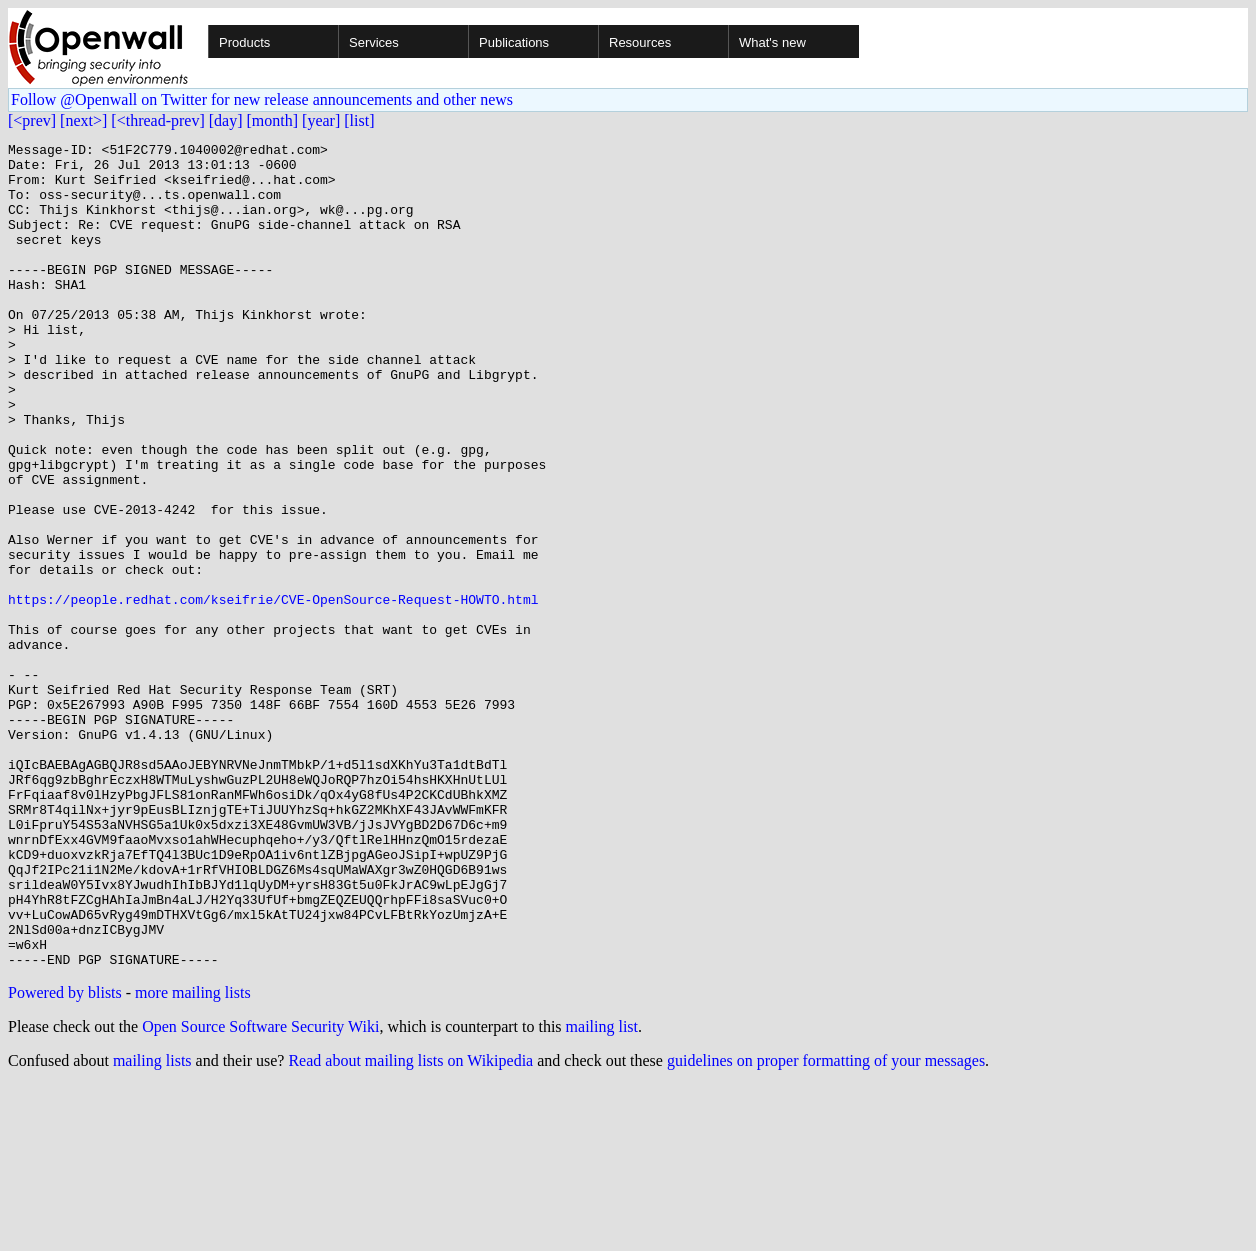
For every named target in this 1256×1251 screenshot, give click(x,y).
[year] (321, 120)
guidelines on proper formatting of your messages (826, 1225)
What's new (772, 42)
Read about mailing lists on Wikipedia (410, 1225)
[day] (226, 120)
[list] (359, 120)
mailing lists (152, 1225)
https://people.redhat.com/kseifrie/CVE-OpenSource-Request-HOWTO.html (273, 692)
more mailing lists (193, 1157)
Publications (514, 42)
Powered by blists (65, 1157)
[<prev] (32, 120)
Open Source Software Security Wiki (260, 1191)
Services (374, 42)
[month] (273, 120)
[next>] (83, 120)
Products (244, 42)
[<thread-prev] (157, 120)
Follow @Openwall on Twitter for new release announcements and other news (262, 99)
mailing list (602, 1191)
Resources (640, 42)
